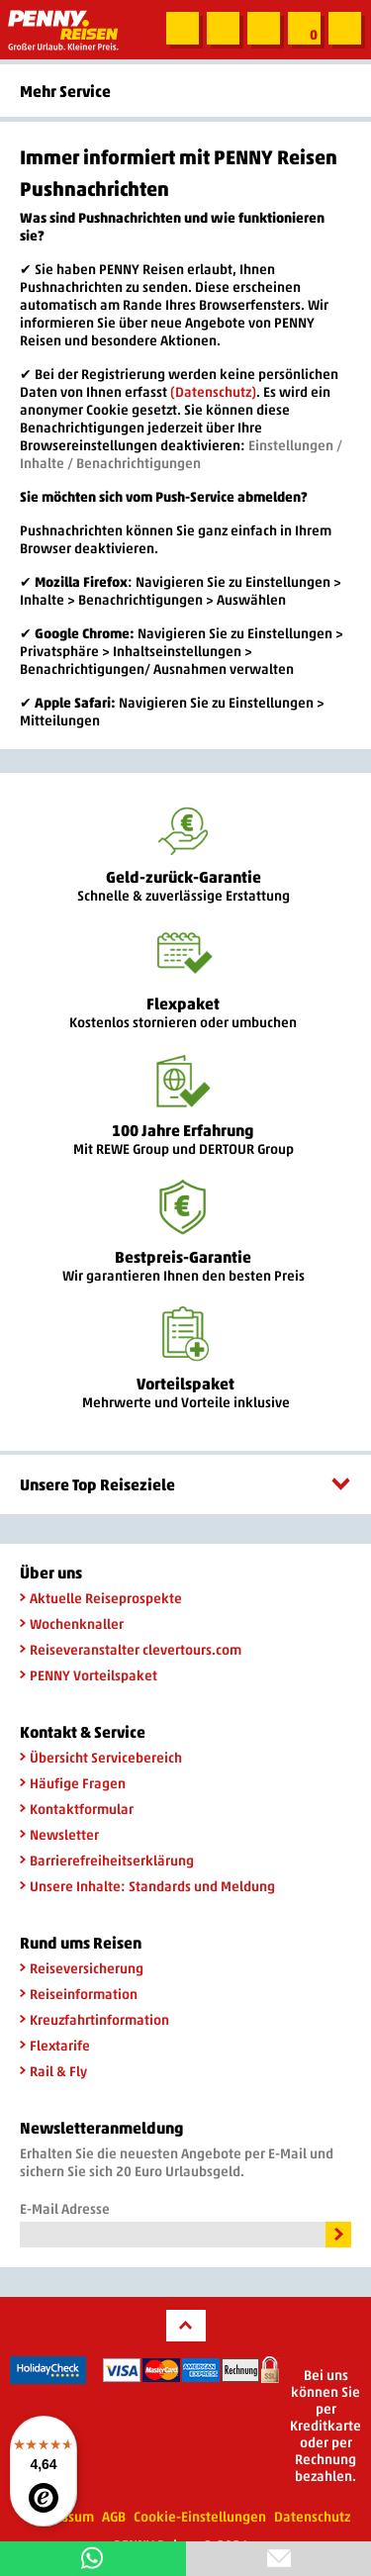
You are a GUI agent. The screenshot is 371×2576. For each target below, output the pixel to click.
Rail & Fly (53, 2070)
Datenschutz (312, 2516)
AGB (114, 2516)
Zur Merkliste (303, 29)
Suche (181, 29)
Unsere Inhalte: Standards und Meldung (147, 1885)
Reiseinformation (79, 1993)
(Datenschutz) (213, 391)
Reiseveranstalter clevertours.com (130, 1649)
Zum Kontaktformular (222, 29)
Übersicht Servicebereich (101, 1757)
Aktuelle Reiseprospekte (101, 1597)
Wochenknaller (72, 1623)
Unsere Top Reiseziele (185, 1484)
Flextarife (55, 2045)
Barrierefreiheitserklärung (107, 1860)
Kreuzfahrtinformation (94, 2019)
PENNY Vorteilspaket (88, 1675)
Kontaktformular (77, 1808)
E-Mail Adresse (65, 2208)
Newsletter (59, 1834)
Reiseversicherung (81, 1967)
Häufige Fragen (73, 1782)
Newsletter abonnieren (262, 29)
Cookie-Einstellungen (200, 2516)
